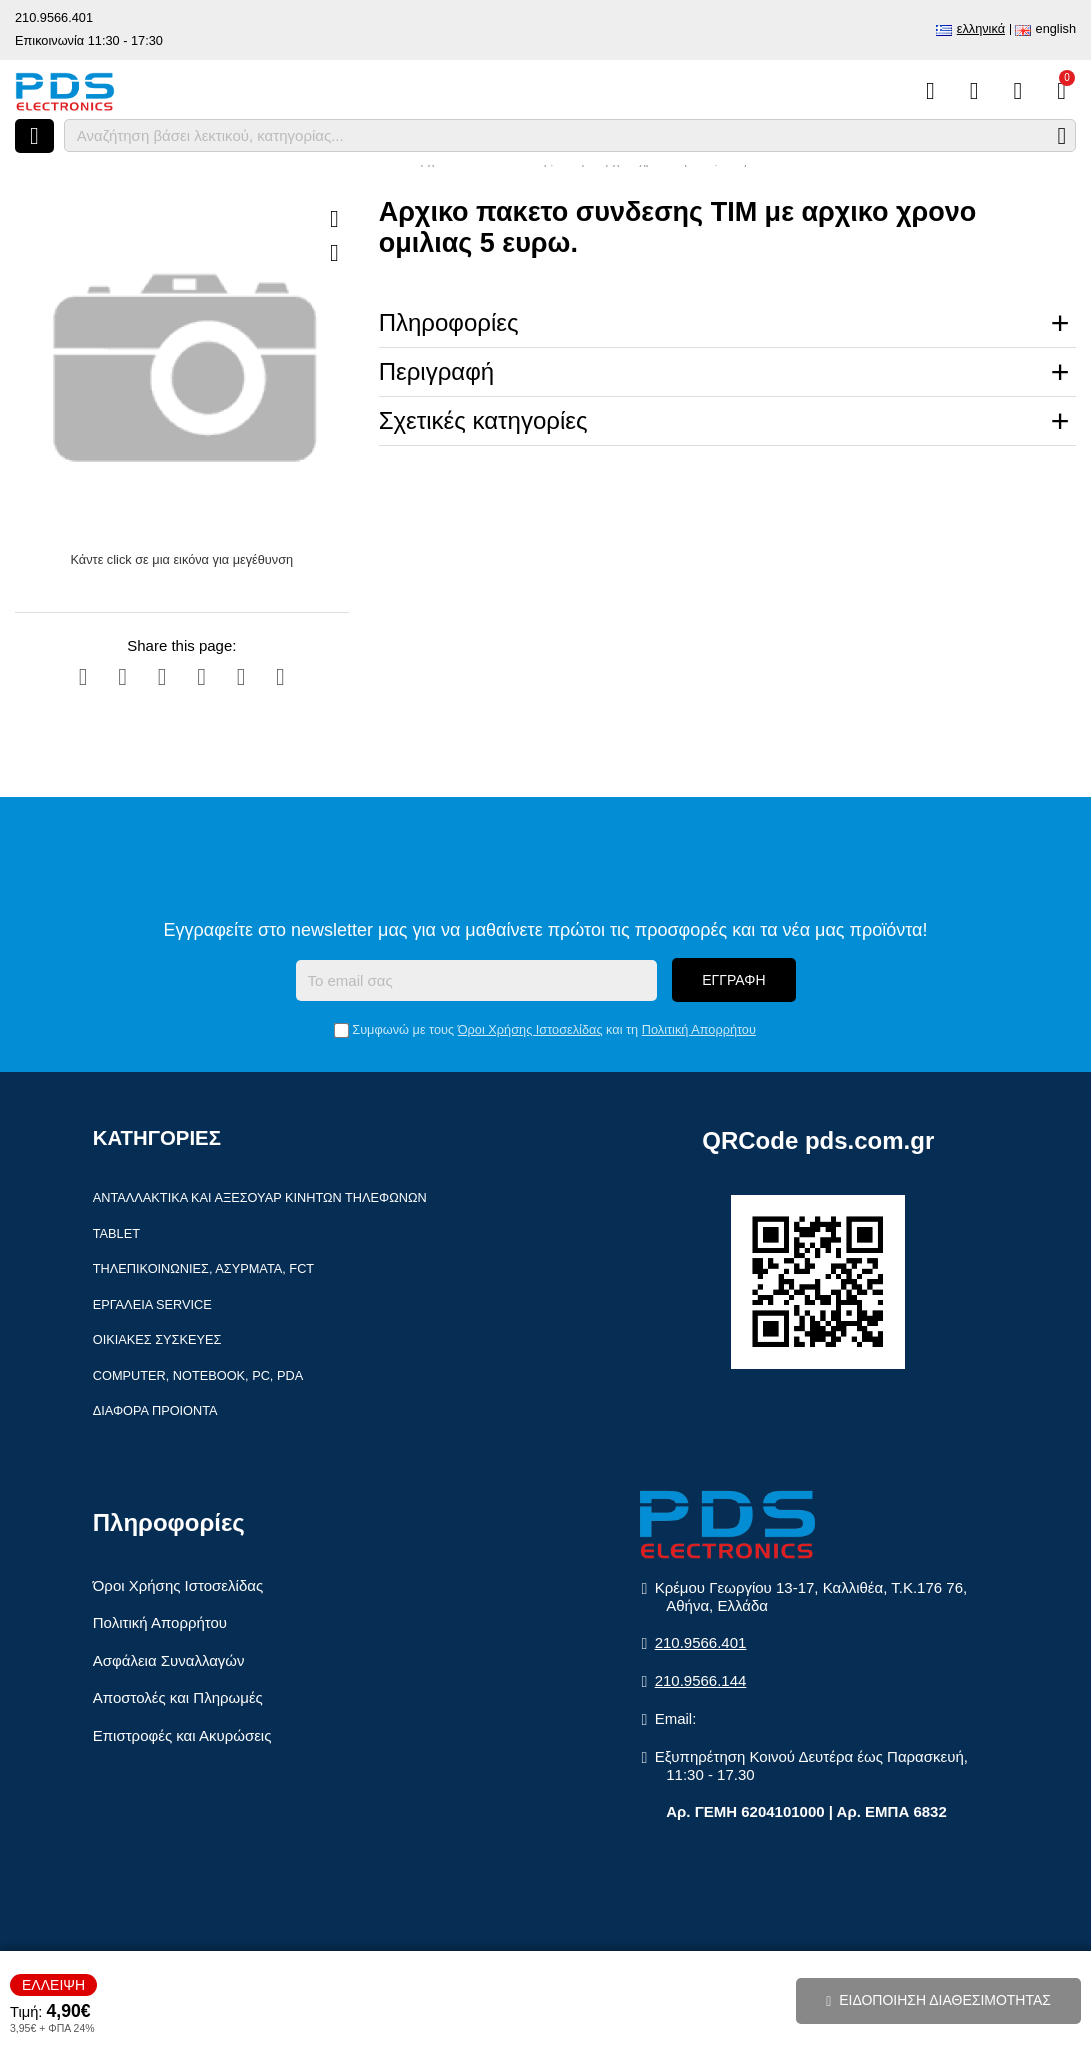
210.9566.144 (701, 1680)
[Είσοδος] (1017, 91)
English (1056, 28)
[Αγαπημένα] (974, 91)
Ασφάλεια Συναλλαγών (169, 1660)
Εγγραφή (733, 980)
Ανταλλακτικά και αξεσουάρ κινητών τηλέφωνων (260, 1197)
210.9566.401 (54, 17)
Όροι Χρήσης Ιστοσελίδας (530, 1029)
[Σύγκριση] (930, 91)
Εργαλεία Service (152, 1304)
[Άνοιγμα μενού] (34, 136)
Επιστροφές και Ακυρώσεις (182, 1735)
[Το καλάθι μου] (1061, 91)
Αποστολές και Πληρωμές (178, 1697)
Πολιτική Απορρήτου (699, 1029)
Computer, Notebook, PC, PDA (198, 1375)
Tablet (116, 1233)
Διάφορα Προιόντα (155, 1410)
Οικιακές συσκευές (157, 1339)
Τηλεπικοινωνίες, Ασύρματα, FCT (203, 1268)
